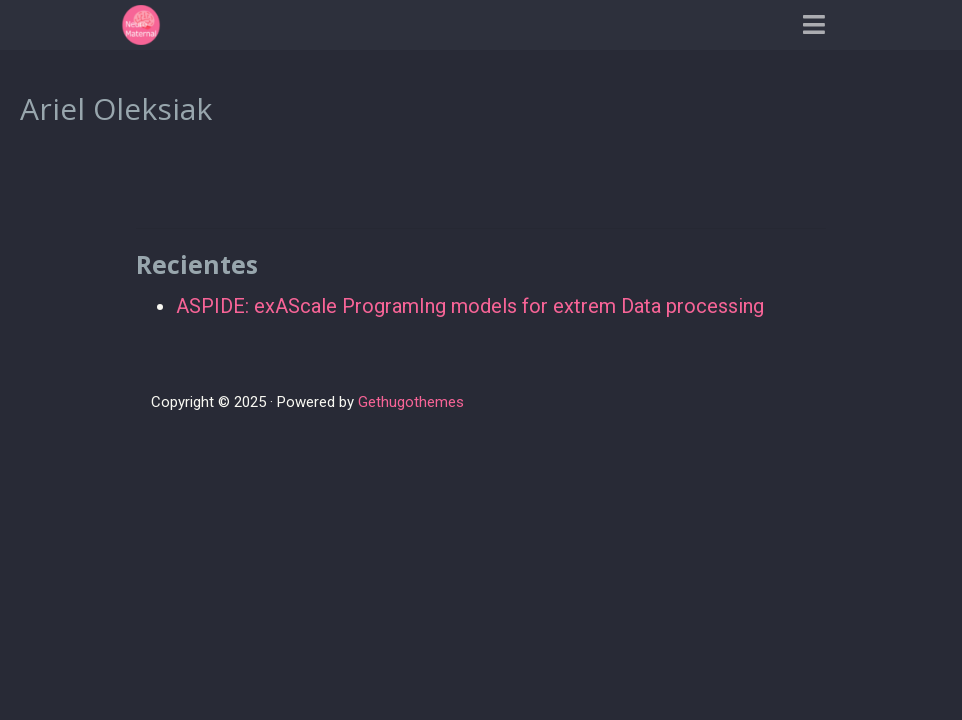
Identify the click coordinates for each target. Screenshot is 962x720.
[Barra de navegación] (814, 25)
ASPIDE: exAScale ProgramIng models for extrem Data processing (470, 306)
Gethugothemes (411, 402)
